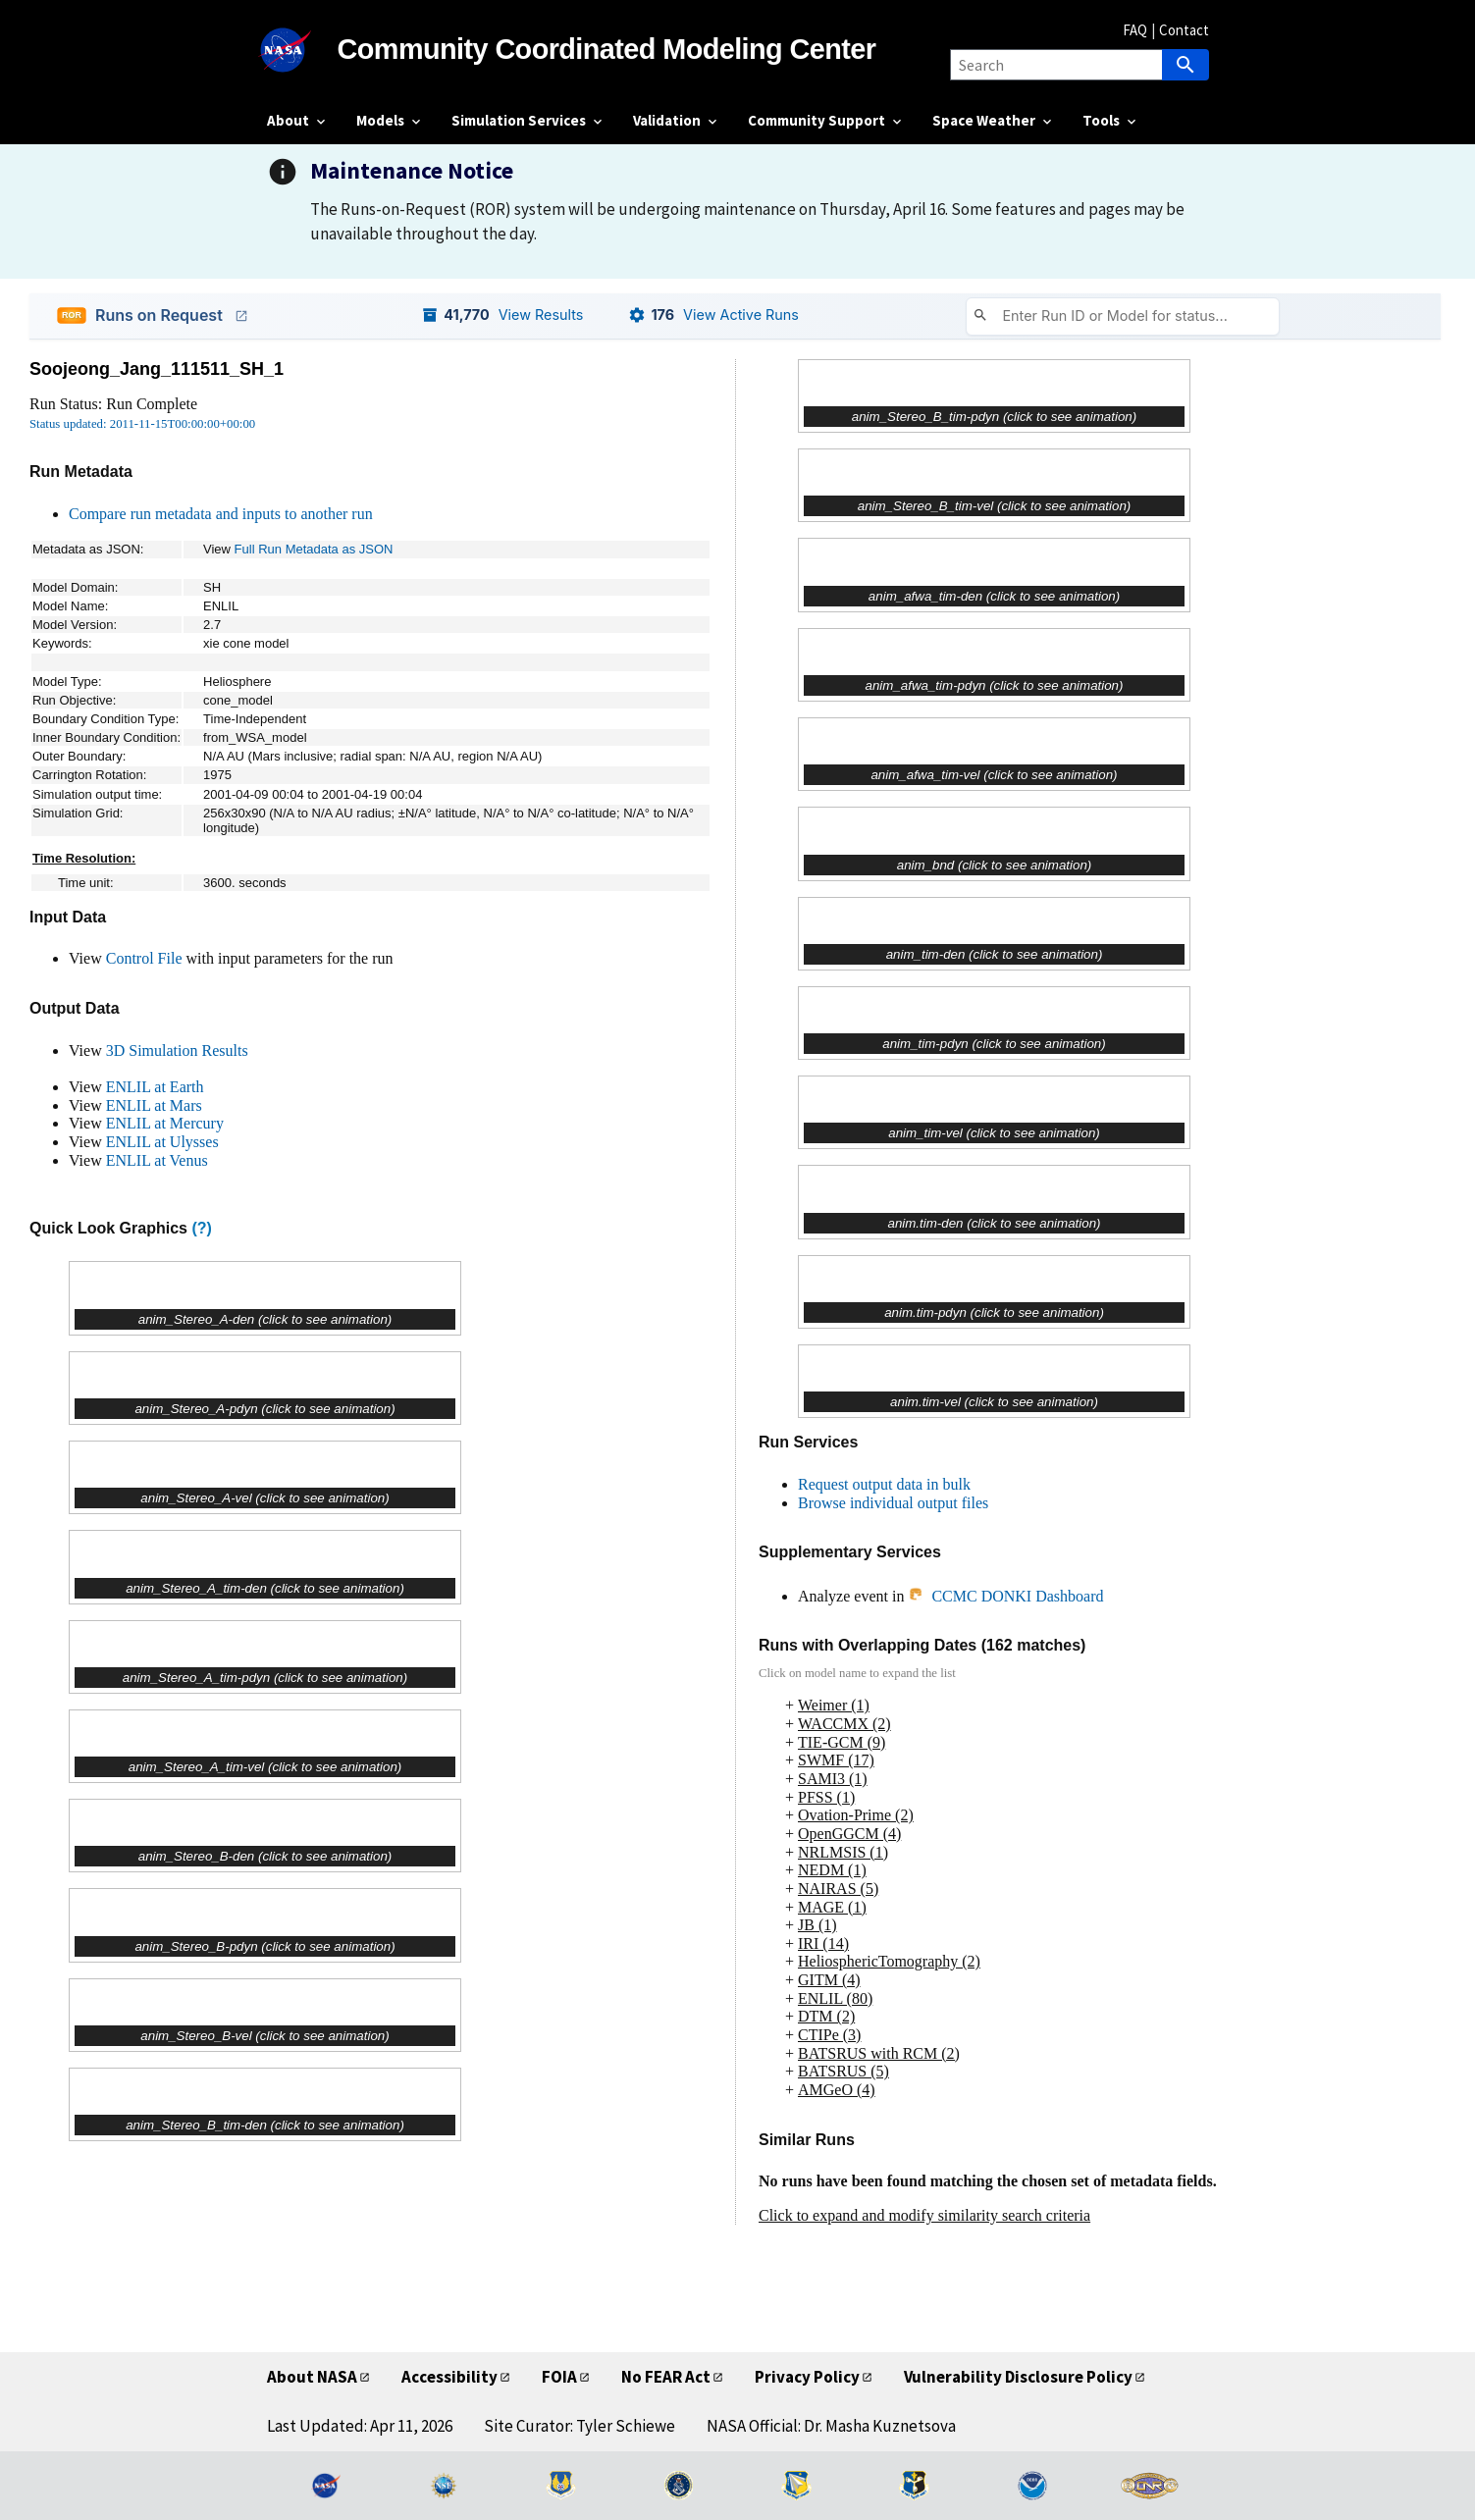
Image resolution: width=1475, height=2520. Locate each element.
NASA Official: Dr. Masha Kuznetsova (831, 2426)
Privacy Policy (807, 2377)
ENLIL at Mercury (165, 1123)
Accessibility (449, 2377)
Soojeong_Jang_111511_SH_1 (156, 369)
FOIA (559, 2377)
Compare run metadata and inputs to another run (221, 513)
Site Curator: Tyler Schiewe (579, 2426)
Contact (1184, 30)
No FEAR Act (666, 2377)
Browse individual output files (893, 1503)
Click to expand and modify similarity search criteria (924, 2215)
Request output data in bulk (884, 1484)
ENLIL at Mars (154, 1105)
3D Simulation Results (177, 1050)
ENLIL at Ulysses (162, 1141)
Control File (144, 958)
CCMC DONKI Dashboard (1005, 1596)
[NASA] (302, 50)
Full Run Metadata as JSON (314, 549)
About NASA (312, 2377)
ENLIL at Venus (157, 1160)
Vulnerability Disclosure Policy (1018, 2377)
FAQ (1135, 30)
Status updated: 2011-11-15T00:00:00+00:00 (142, 424)
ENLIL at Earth (155, 1086)
